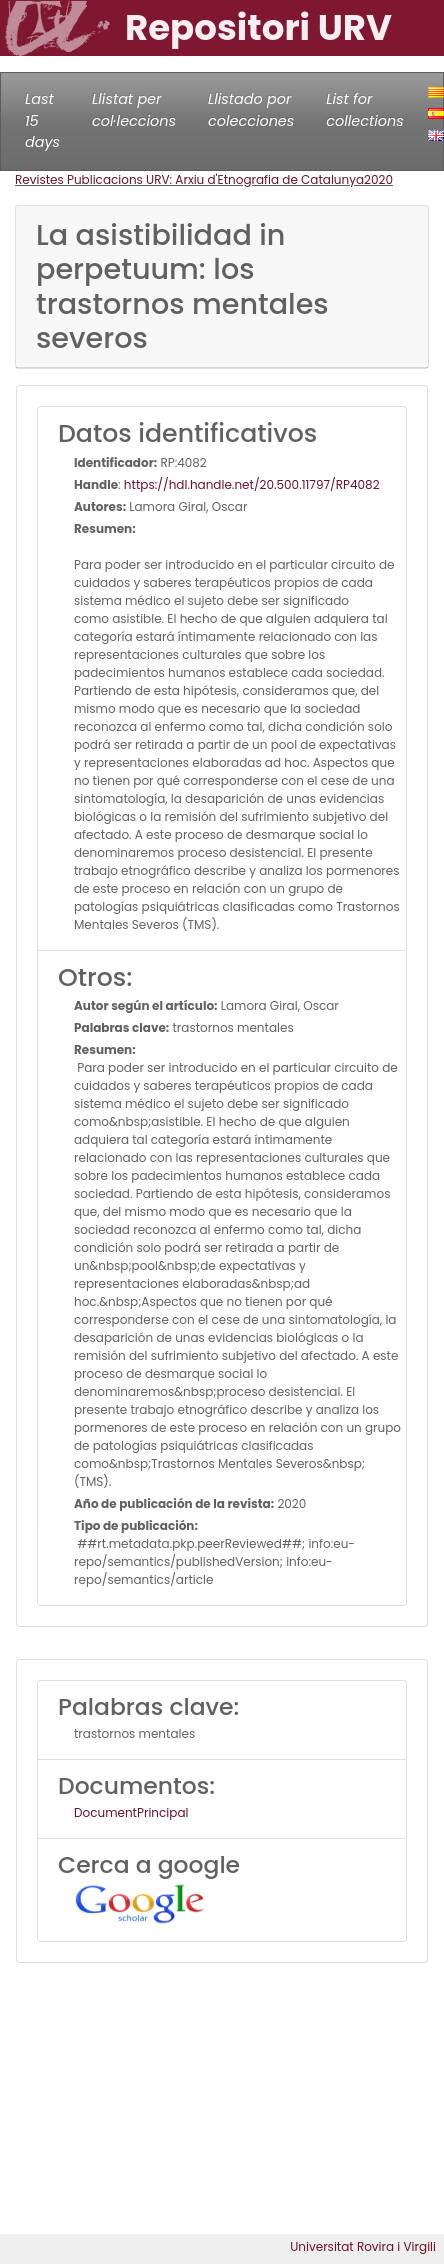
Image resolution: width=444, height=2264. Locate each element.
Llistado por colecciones (251, 110)
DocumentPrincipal (131, 1812)
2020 (378, 179)
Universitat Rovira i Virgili (363, 2246)
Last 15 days (42, 120)
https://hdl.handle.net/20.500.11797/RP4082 (252, 484)
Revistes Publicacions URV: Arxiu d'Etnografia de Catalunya (189, 179)
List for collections (364, 110)
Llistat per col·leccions (134, 110)
